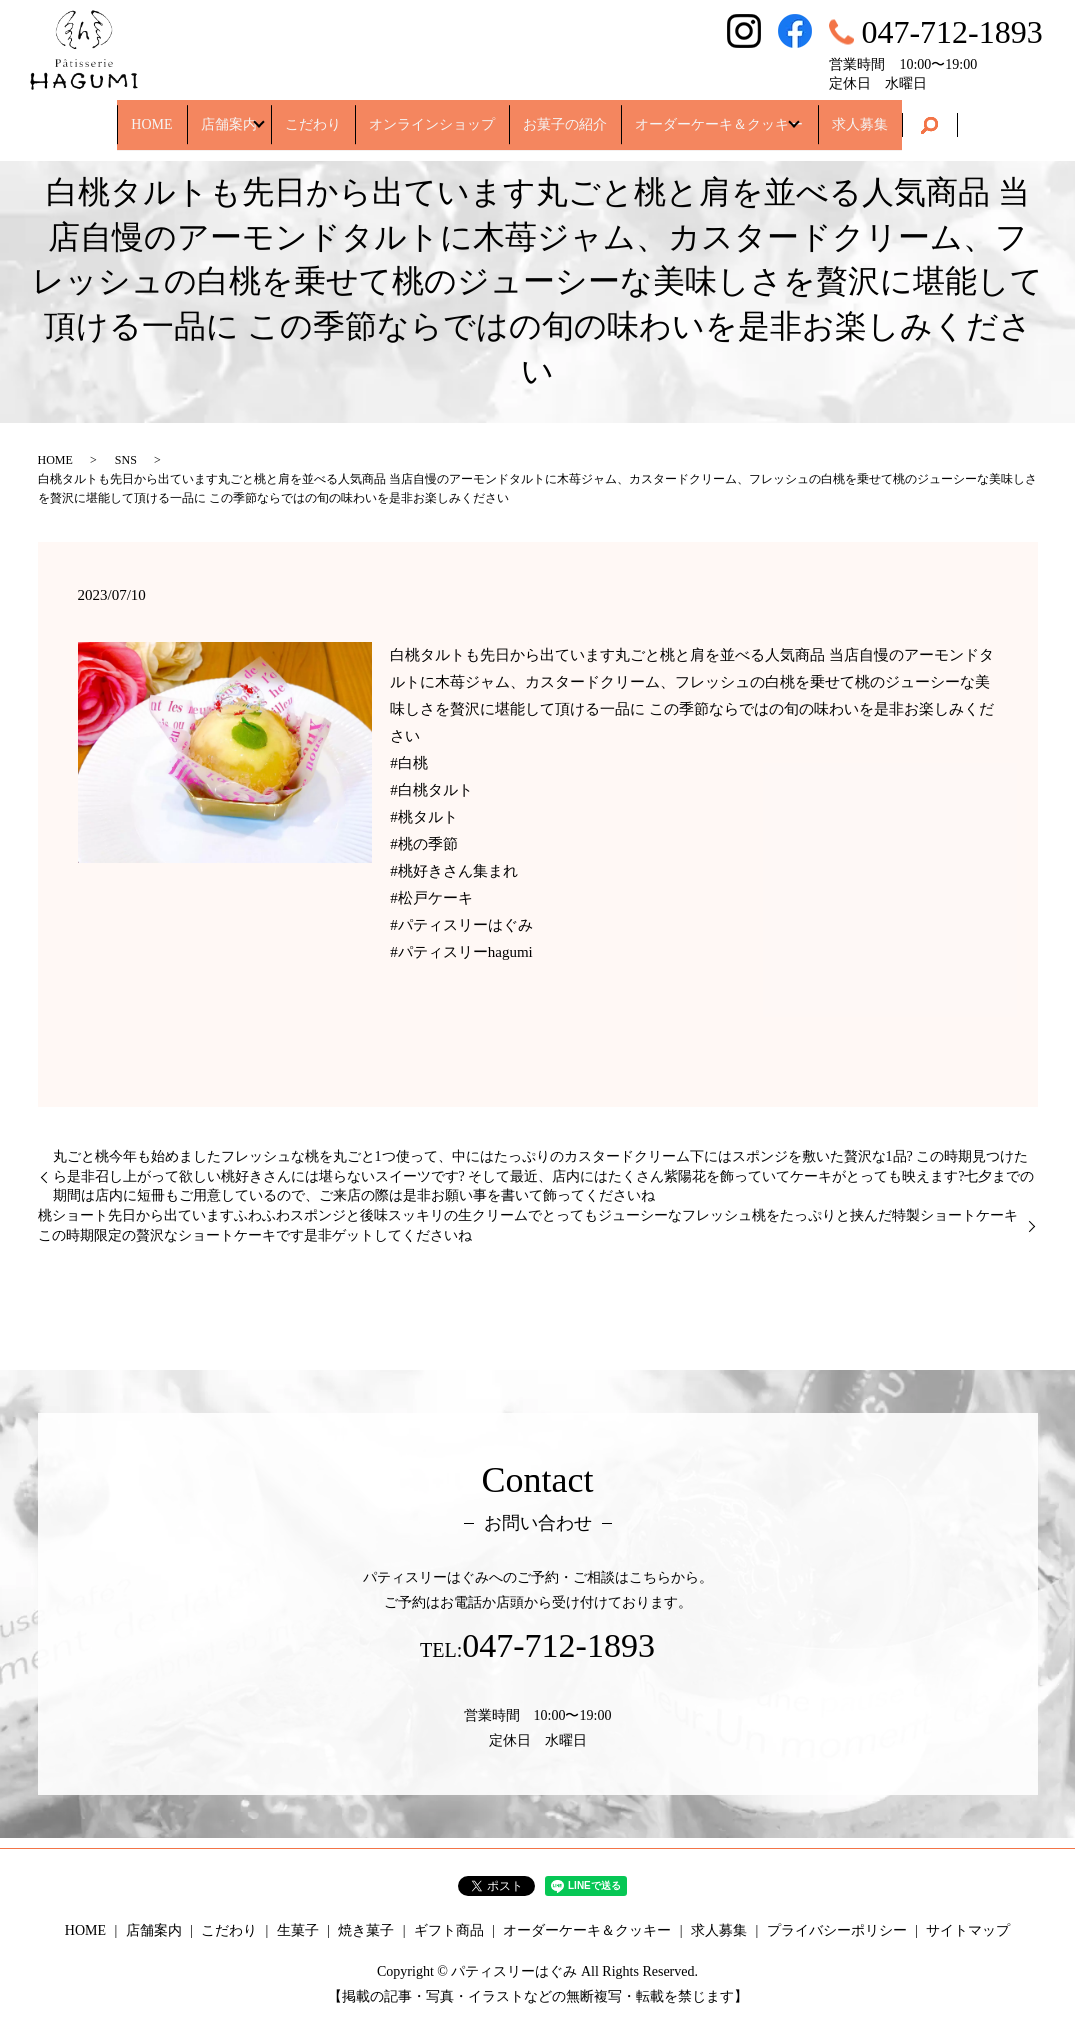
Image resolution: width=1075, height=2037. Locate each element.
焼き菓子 (366, 1930)
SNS (126, 460)
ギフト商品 (449, 1930)
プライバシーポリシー (837, 1930)
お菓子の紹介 (565, 114)
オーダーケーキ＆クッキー (719, 114)
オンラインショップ (432, 114)
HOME (138, 114)
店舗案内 (215, 114)
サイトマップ (968, 1930)
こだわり (313, 114)
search (943, 116)
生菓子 (298, 1930)
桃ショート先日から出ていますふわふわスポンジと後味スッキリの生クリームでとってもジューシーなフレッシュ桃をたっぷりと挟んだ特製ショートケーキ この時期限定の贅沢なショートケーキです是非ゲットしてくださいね (528, 1225)
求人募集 (873, 114)
